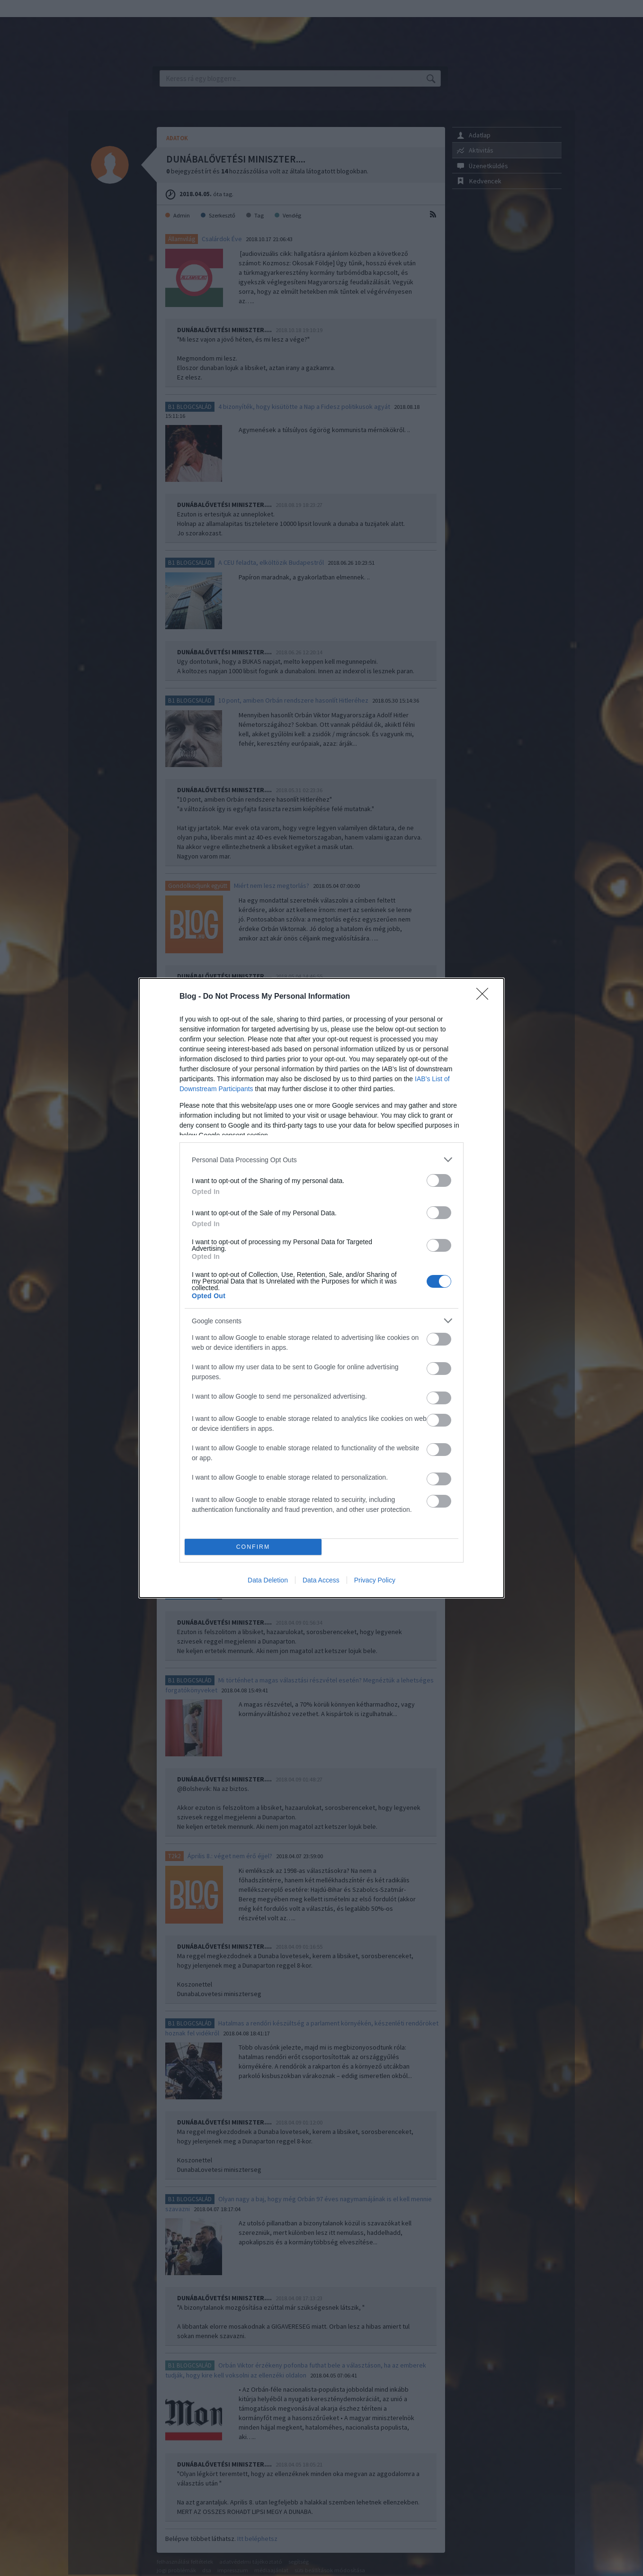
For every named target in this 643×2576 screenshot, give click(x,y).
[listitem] (321, 1160)
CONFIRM (253, 1547)
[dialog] (321, 1288)
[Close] (485, 997)
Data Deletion (268, 1580)
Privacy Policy (374, 1580)
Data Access (321, 1580)
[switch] (439, 1180)
